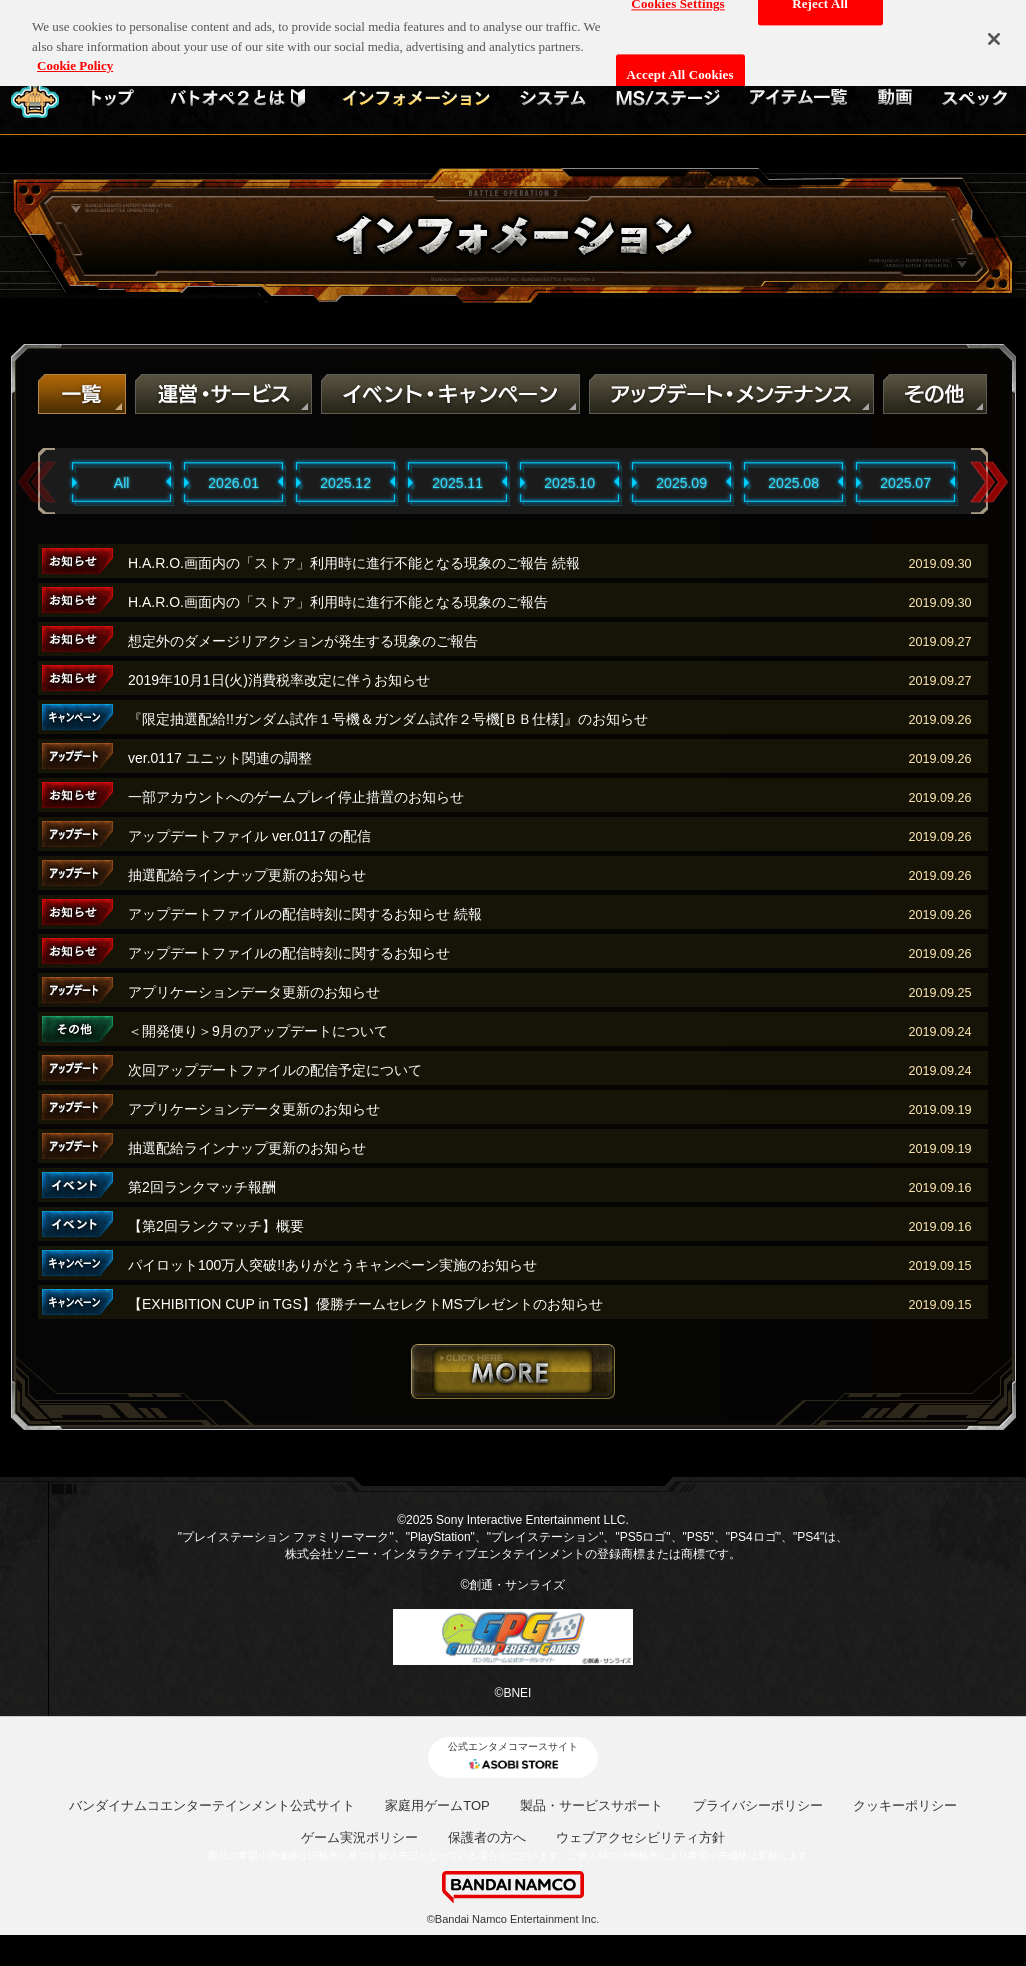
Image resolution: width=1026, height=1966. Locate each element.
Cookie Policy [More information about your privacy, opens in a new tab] (75, 56)
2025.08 (793, 483)
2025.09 (681, 483)
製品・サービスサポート (591, 1805)
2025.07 (905, 483)
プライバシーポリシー (758, 1805)
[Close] (994, 31)
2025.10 (569, 483)
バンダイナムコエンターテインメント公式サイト (212, 1805)
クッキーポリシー (905, 1805)
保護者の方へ (487, 1837)
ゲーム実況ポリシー (359, 1837)
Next (989, 482)
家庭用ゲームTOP (437, 1805)
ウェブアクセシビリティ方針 (640, 1837)
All (122, 483)
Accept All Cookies (680, 66)
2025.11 (457, 483)
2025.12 (345, 483)
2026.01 (233, 483)
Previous (37, 482)
